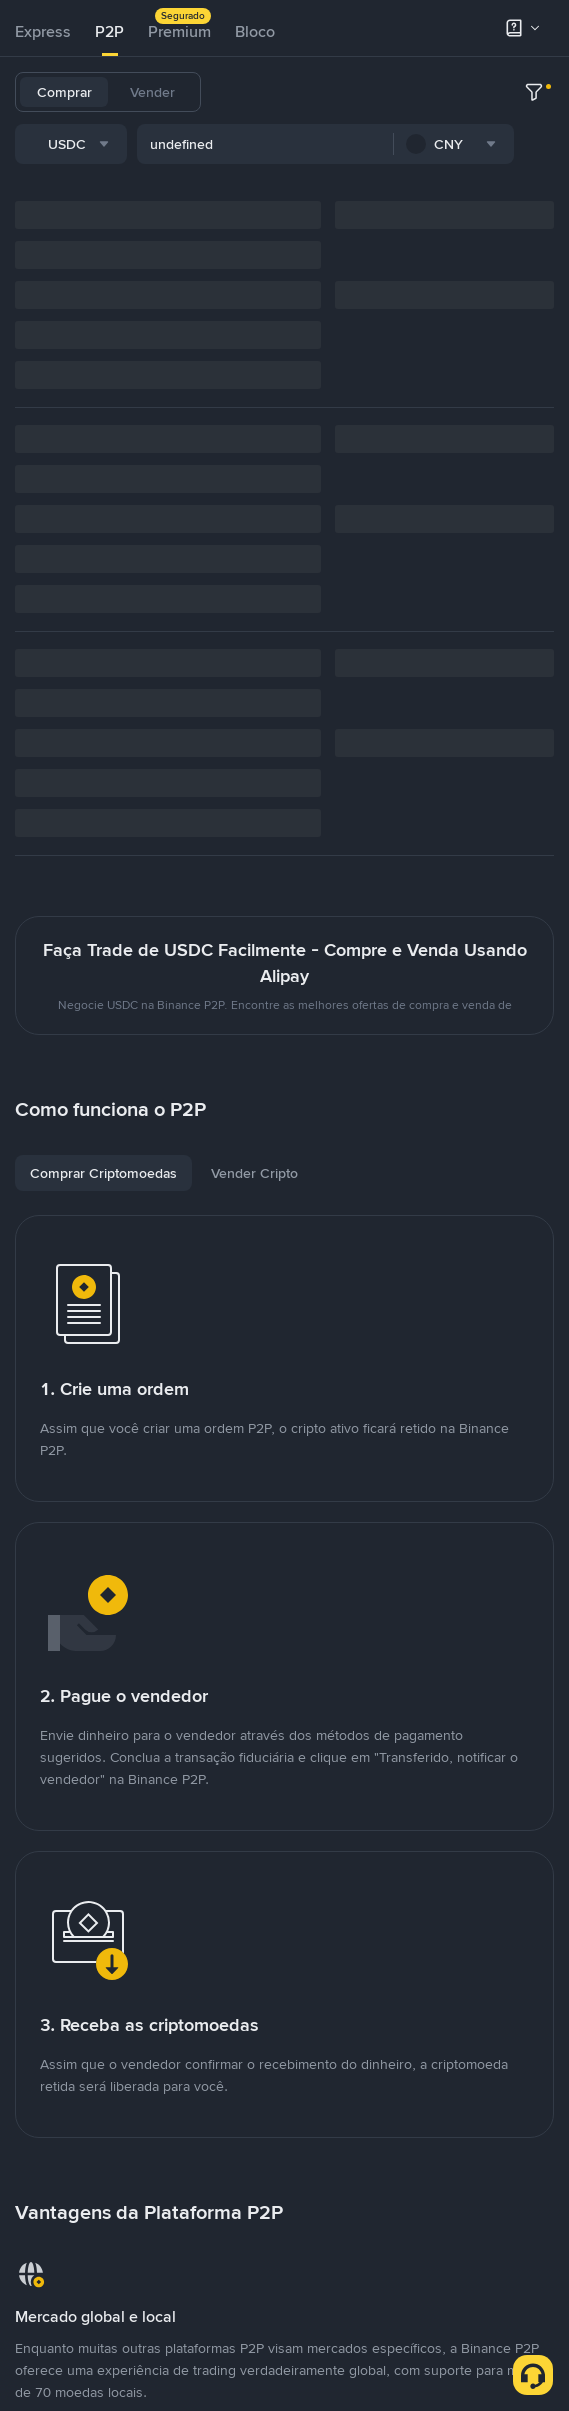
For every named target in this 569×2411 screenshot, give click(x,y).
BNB (400, 92)
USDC (347, 92)
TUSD (309, 144)
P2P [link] (109, 31)
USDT (243, 92)
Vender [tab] (152, 92)
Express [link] (43, 31)
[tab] (43, 32)
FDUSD (248, 144)
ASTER (427, 144)
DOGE (366, 144)
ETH (447, 92)
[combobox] (219, 199)
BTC (294, 92)
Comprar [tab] (64, 92)
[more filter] (534, 199)
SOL (493, 92)
